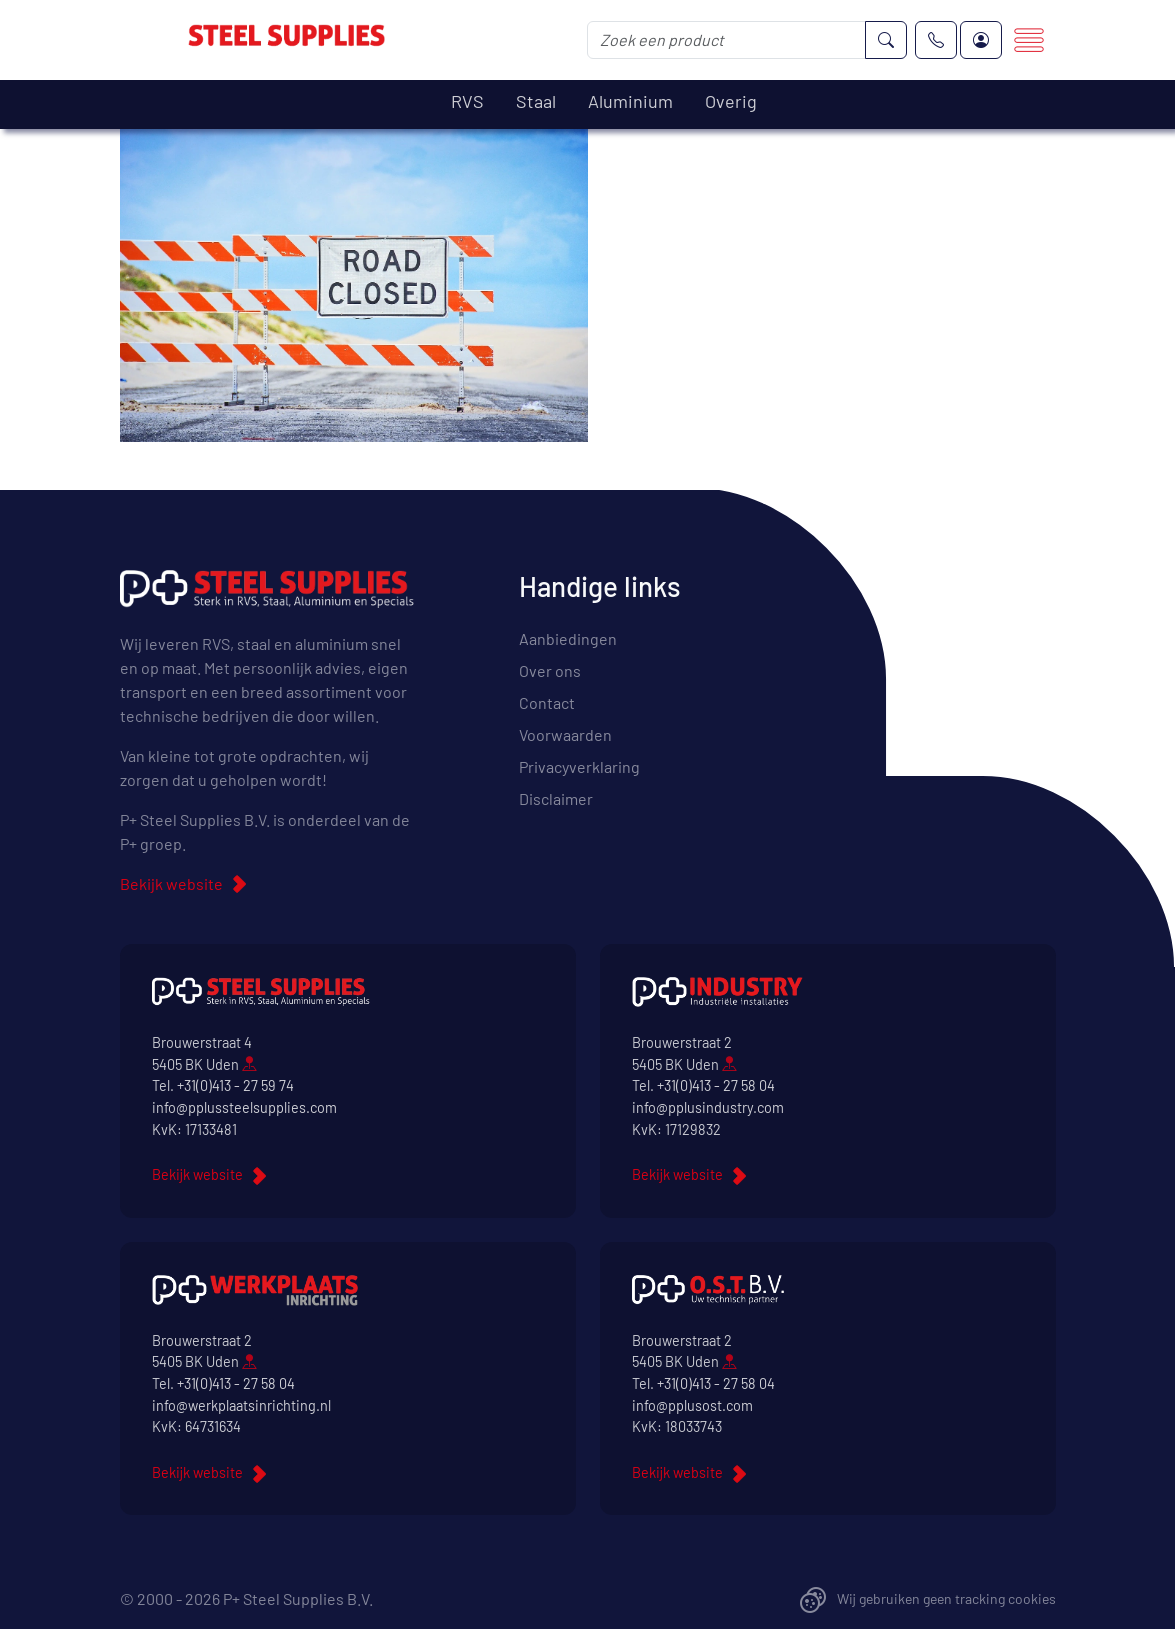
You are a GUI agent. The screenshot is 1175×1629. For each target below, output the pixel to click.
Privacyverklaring (579, 766)
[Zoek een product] (726, 40)
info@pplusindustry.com (708, 1107)
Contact (547, 702)
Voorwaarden (565, 734)
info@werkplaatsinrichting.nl (241, 1405)
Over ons (550, 670)
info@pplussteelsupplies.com (244, 1107)
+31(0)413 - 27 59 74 (235, 1085)
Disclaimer (556, 798)
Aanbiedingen (568, 638)
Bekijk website (171, 883)
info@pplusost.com (692, 1405)
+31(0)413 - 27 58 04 (716, 1085)
